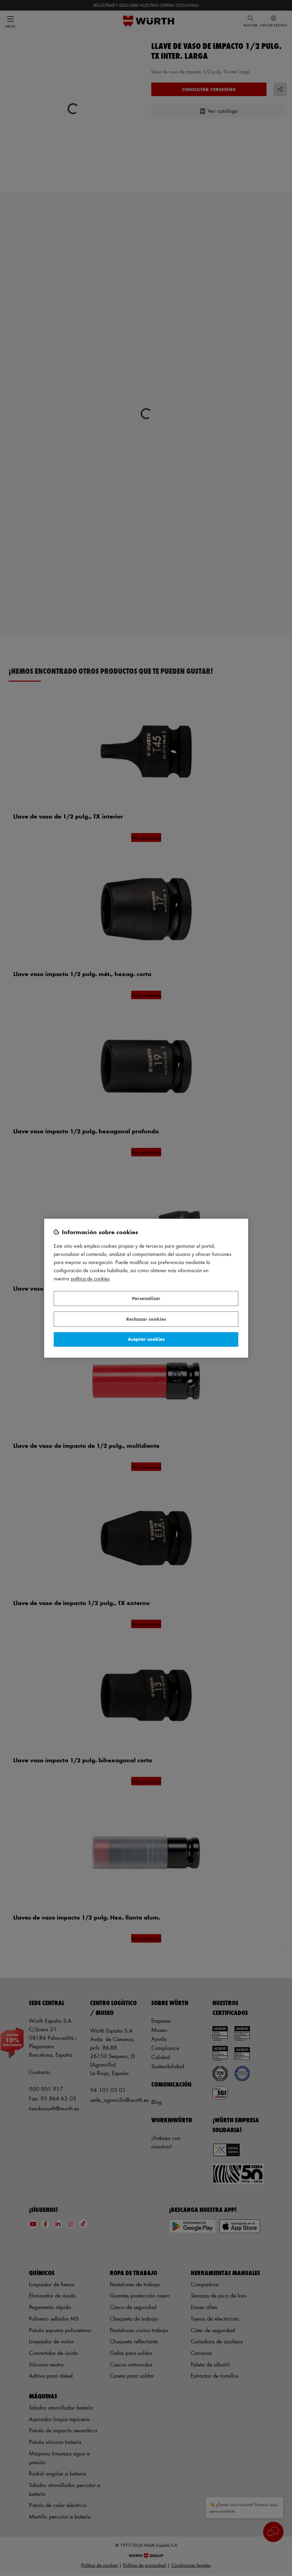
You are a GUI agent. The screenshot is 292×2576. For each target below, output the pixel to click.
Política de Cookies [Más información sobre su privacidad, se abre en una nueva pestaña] (90, 1278)
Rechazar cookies (146, 1319)
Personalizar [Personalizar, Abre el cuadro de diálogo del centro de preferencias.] (146, 1298)
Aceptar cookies (146, 1339)
